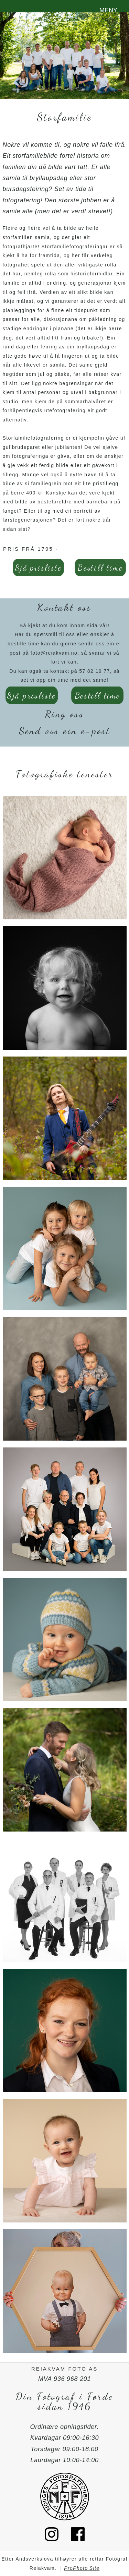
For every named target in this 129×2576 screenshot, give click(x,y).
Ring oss (64, 714)
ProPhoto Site (81, 2568)
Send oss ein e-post (64, 731)
